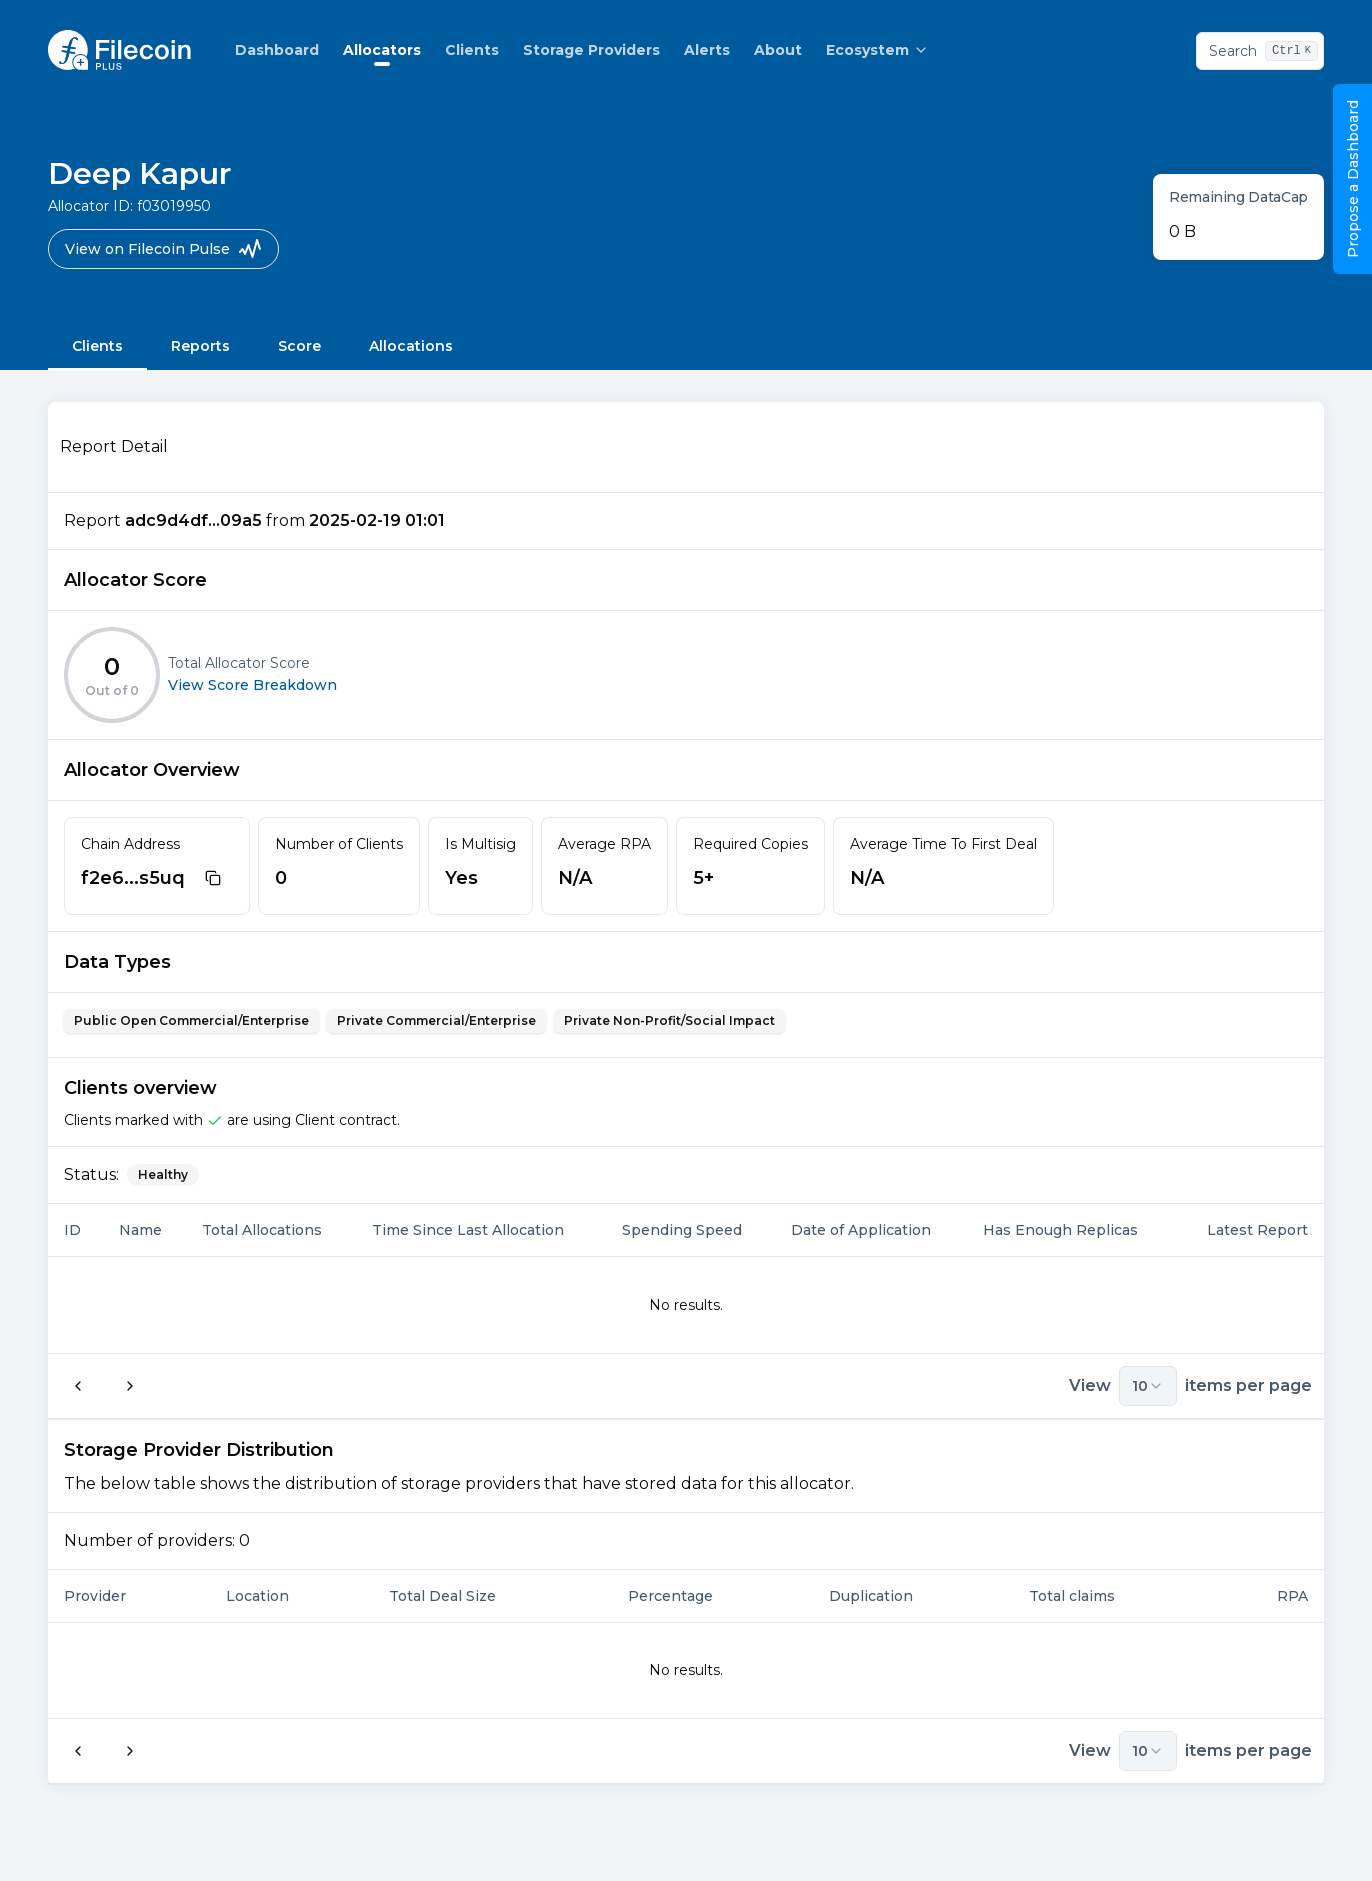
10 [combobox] (1148, 1386)
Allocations (411, 346)
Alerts (707, 50)
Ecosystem (877, 50)
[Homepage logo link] (119, 50)
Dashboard (277, 50)
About (778, 50)
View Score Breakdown (252, 685)
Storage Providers (591, 50)
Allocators (382, 50)
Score (299, 346)
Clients (472, 50)
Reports (200, 346)
